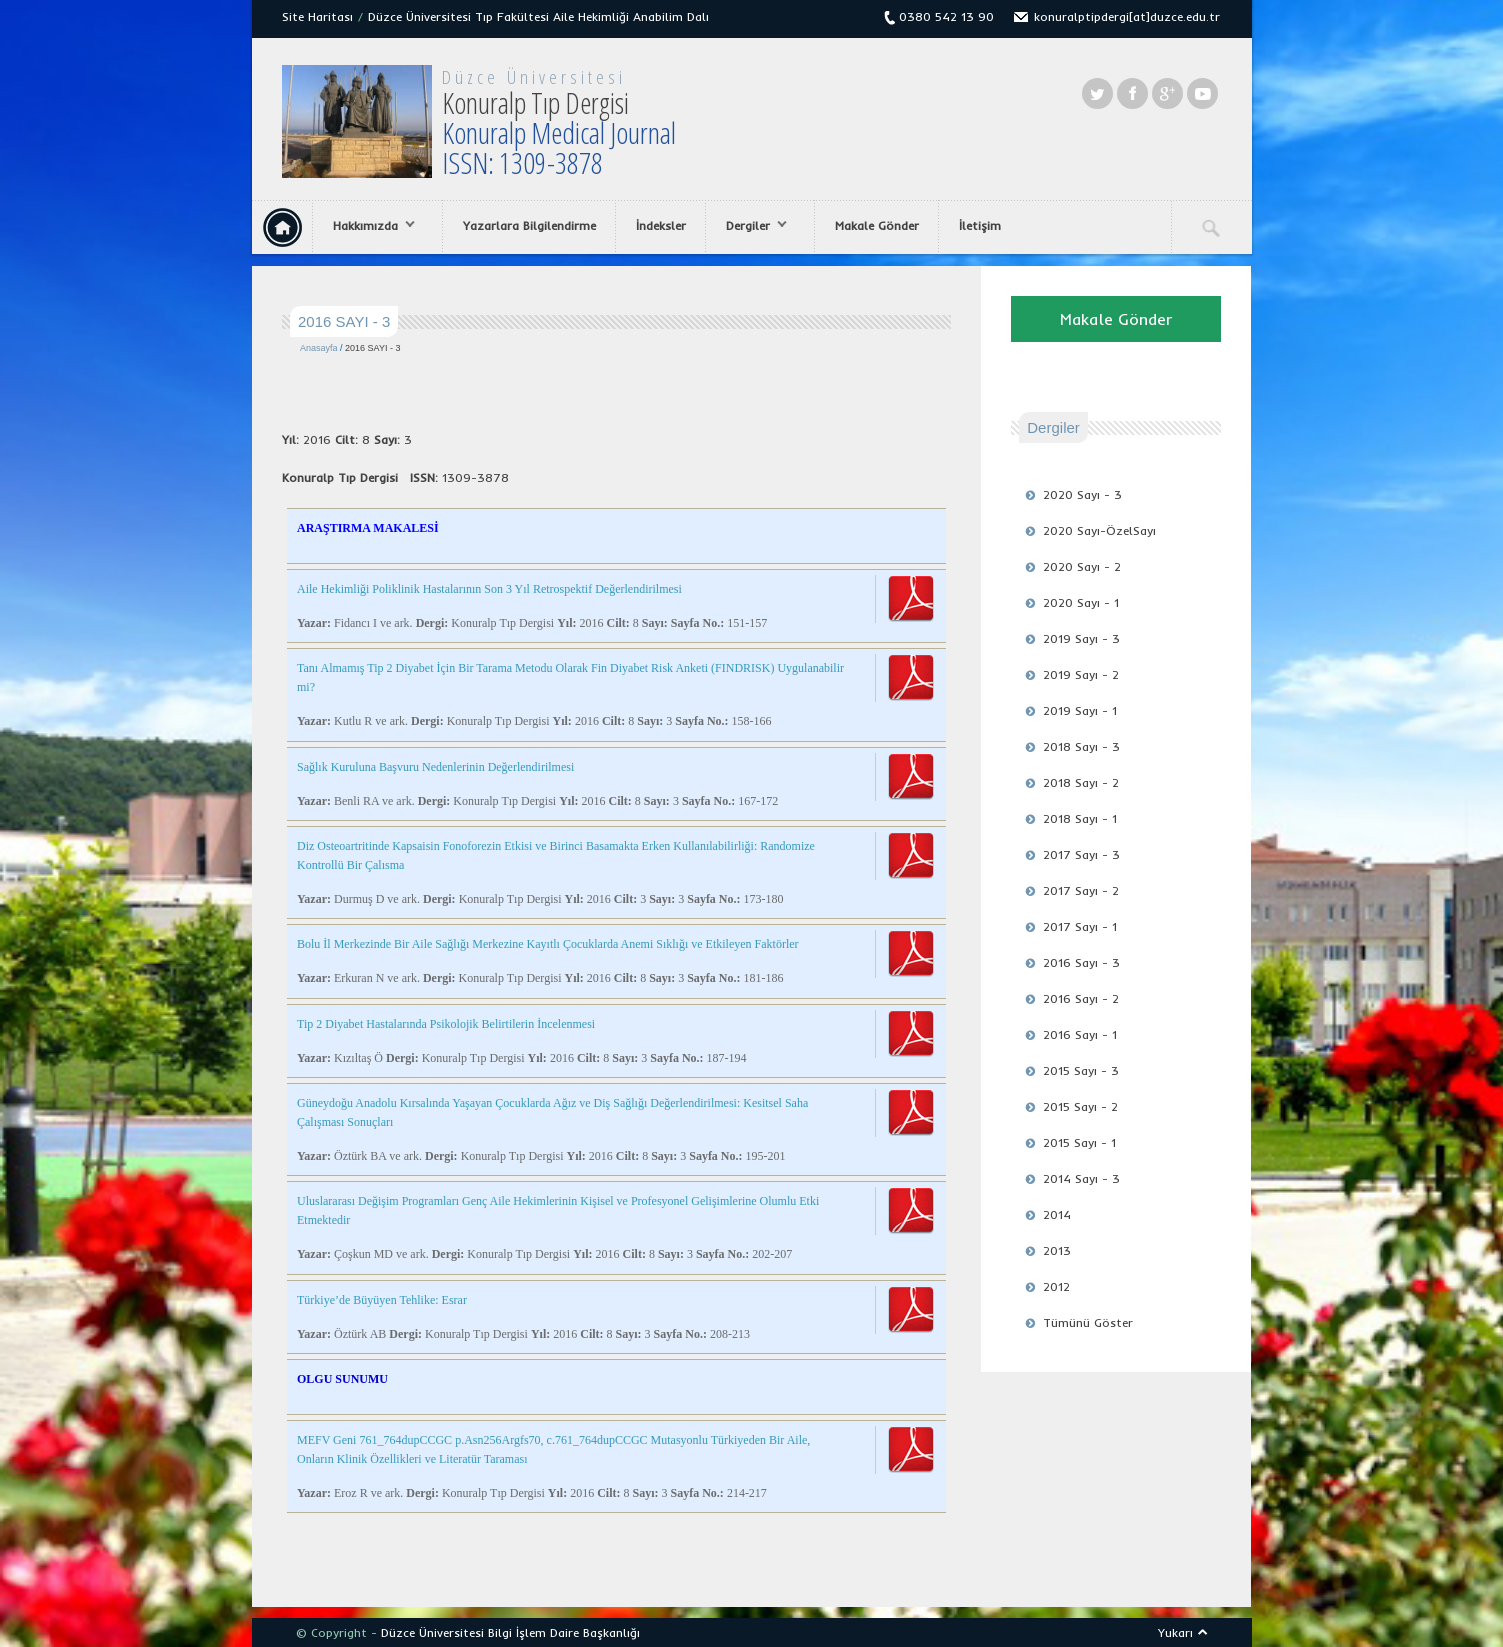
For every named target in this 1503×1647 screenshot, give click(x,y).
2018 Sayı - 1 (1080, 818)
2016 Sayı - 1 (1080, 1034)
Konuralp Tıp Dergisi (559, 132)
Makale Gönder (877, 225)
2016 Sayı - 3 (1081, 962)
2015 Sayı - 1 (1079, 1142)
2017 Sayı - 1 (1080, 926)
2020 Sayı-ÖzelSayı (1099, 530)
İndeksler (661, 225)
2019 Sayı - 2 (1081, 674)
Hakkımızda (369, 226)
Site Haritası (317, 16)
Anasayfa (319, 348)
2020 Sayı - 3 (1082, 494)
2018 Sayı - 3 (1081, 746)
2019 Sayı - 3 (1081, 638)
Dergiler (751, 226)
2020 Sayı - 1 (1081, 602)
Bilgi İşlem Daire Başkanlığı (564, 1632)
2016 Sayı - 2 (1081, 998)
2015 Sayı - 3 (1081, 1070)
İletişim (980, 225)
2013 (1057, 1250)
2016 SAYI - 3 (372, 348)
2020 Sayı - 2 (1082, 566)
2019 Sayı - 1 (1080, 710)
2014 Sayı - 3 (1081, 1178)
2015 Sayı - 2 (1080, 1106)
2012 (1056, 1286)
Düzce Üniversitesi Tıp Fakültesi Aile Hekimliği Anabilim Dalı (538, 16)
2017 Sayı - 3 (1081, 854)
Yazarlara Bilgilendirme (529, 225)
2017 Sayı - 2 (1081, 890)
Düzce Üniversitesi (534, 77)
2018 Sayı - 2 (1081, 782)
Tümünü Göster (1088, 1322)
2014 (1057, 1214)
